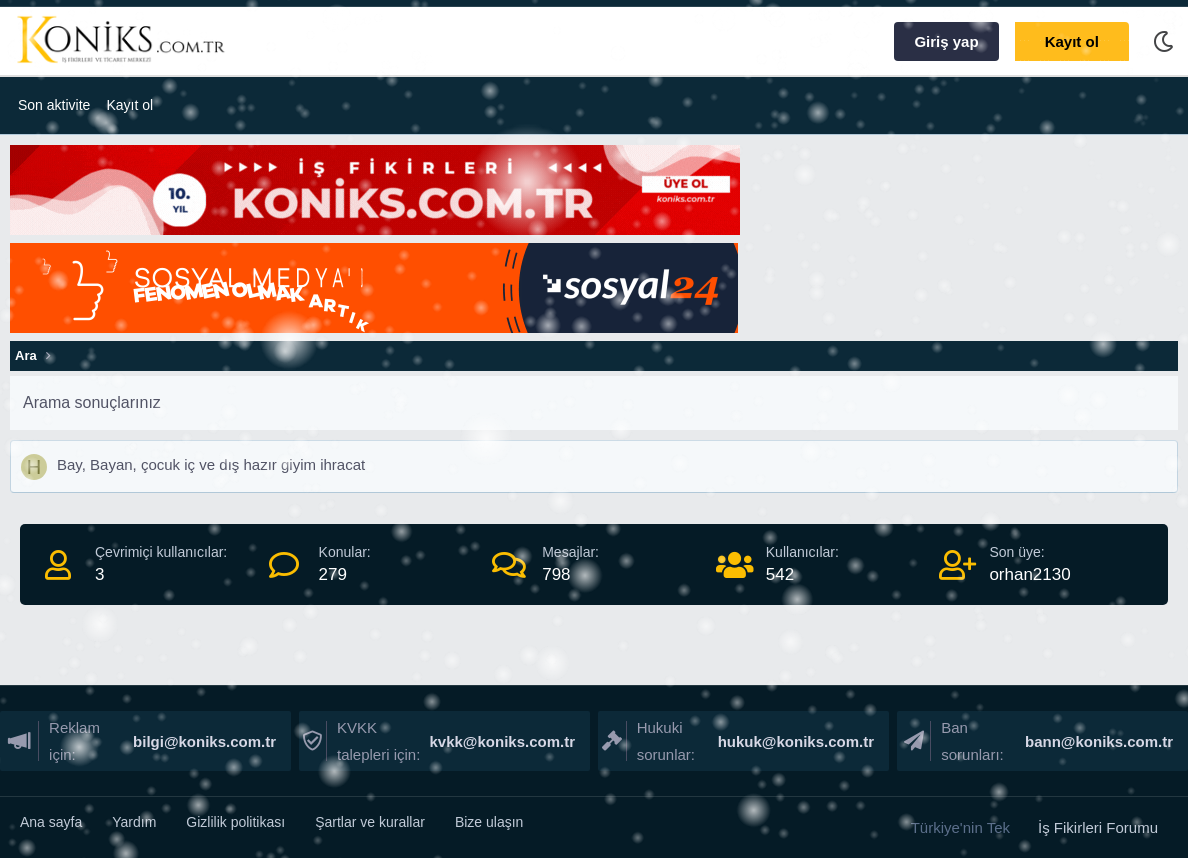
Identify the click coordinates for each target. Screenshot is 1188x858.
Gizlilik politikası (235, 822)
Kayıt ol (129, 105)
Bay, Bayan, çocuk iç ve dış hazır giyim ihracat (211, 464)
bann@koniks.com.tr (1097, 741)
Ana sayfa (51, 822)
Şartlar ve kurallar (370, 822)
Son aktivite (54, 105)
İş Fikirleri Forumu (1098, 827)
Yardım (134, 822)
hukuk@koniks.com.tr (794, 741)
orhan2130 (1029, 574)
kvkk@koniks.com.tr (500, 741)
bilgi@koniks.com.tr (202, 741)
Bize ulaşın (489, 822)
